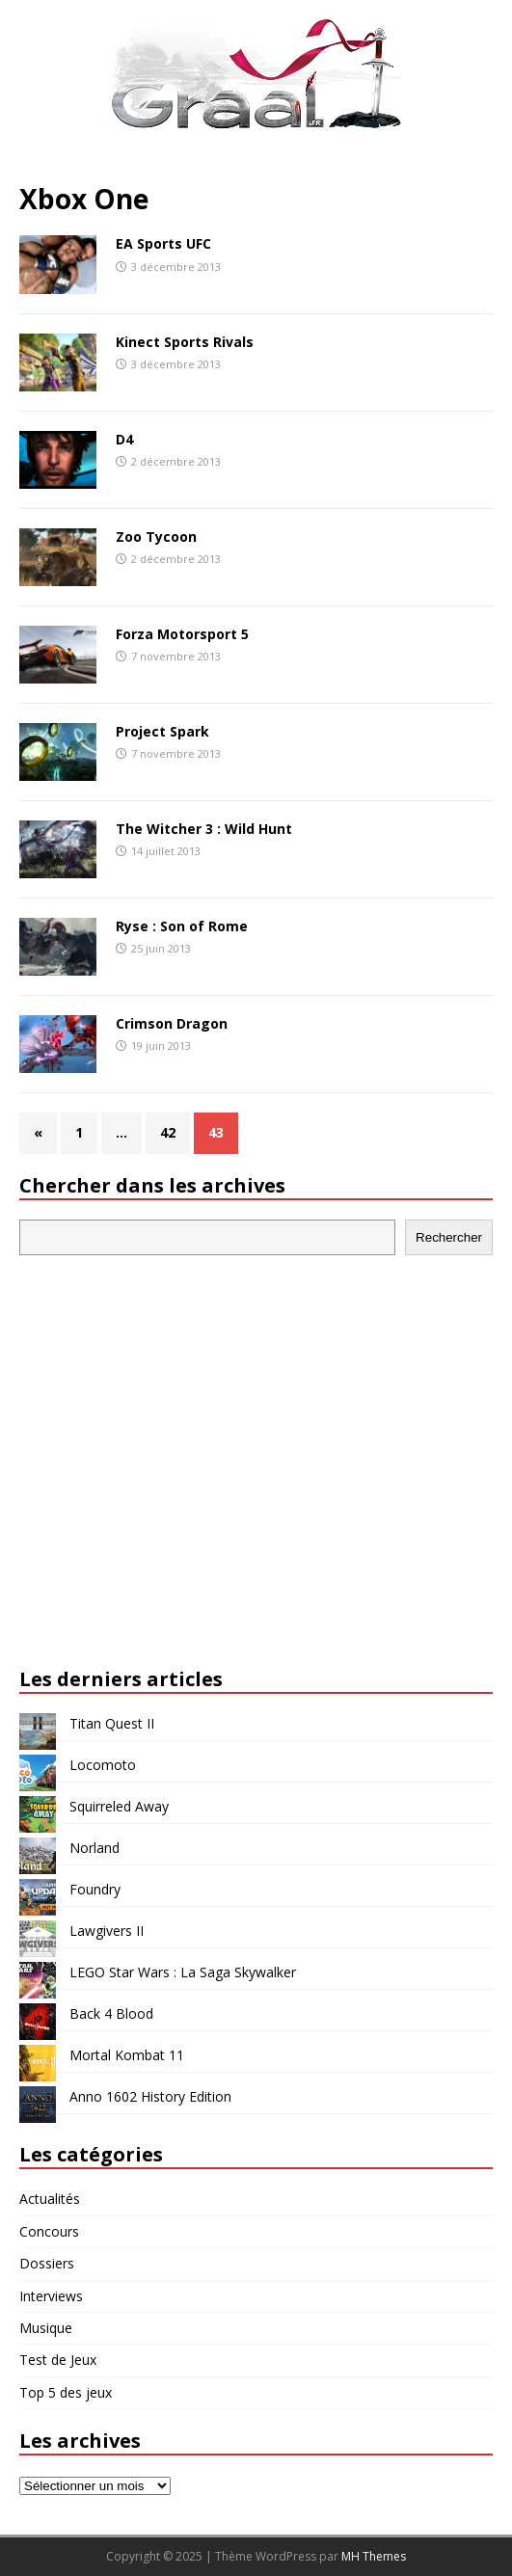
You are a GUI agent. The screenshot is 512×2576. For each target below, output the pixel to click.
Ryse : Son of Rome (182, 926)
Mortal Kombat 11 (126, 2055)
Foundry (95, 1889)
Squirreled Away (119, 1806)
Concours (49, 2231)
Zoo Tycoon (156, 536)
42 (167, 1132)
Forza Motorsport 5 (182, 634)
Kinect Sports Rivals (185, 342)
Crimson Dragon (172, 1023)
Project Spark (162, 731)
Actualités (49, 2198)
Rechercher (449, 1237)
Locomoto (102, 1765)
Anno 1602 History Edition (150, 2096)
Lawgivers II (106, 1930)
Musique (45, 2328)
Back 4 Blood (111, 2013)
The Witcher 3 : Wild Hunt (204, 828)
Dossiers (46, 2263)
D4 (124, 439)
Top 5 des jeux (65, 2392)
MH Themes (373, 2556)
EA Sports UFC (163, 243)
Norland (94, 1847)
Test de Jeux (57, 2359)
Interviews (51, 2296)
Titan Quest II (111, 1723)
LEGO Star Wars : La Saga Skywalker (182, 1972)
